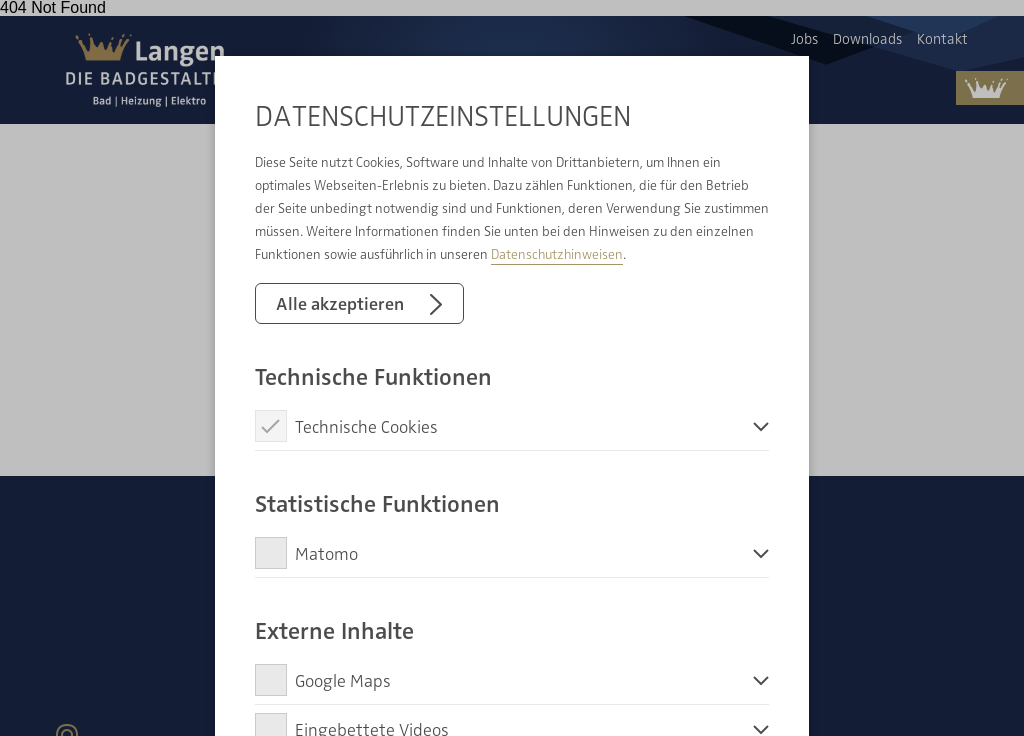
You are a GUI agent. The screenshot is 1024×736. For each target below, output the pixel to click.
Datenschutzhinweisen (557, 253)
